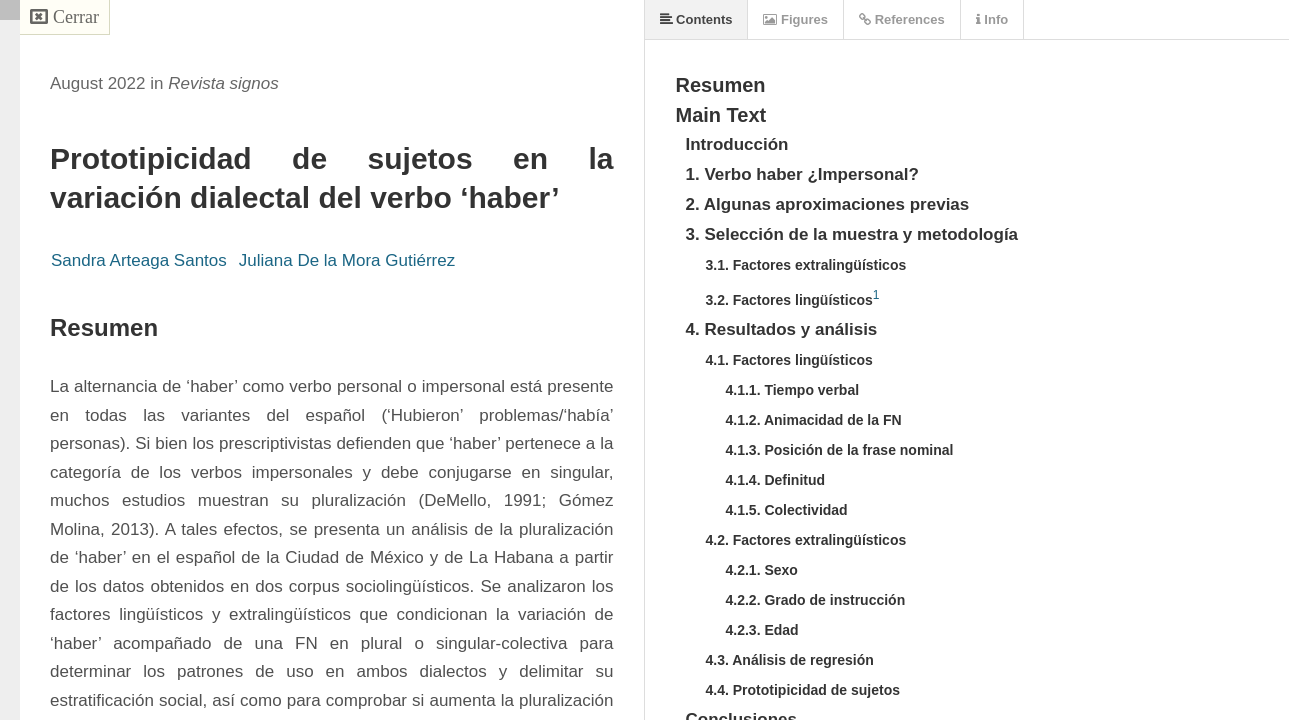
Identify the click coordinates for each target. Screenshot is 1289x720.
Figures (795, 19)
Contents (696, 19)
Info (992, 19)
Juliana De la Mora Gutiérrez (347, 260)
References (902, 19)
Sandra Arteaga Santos (139, 260)
